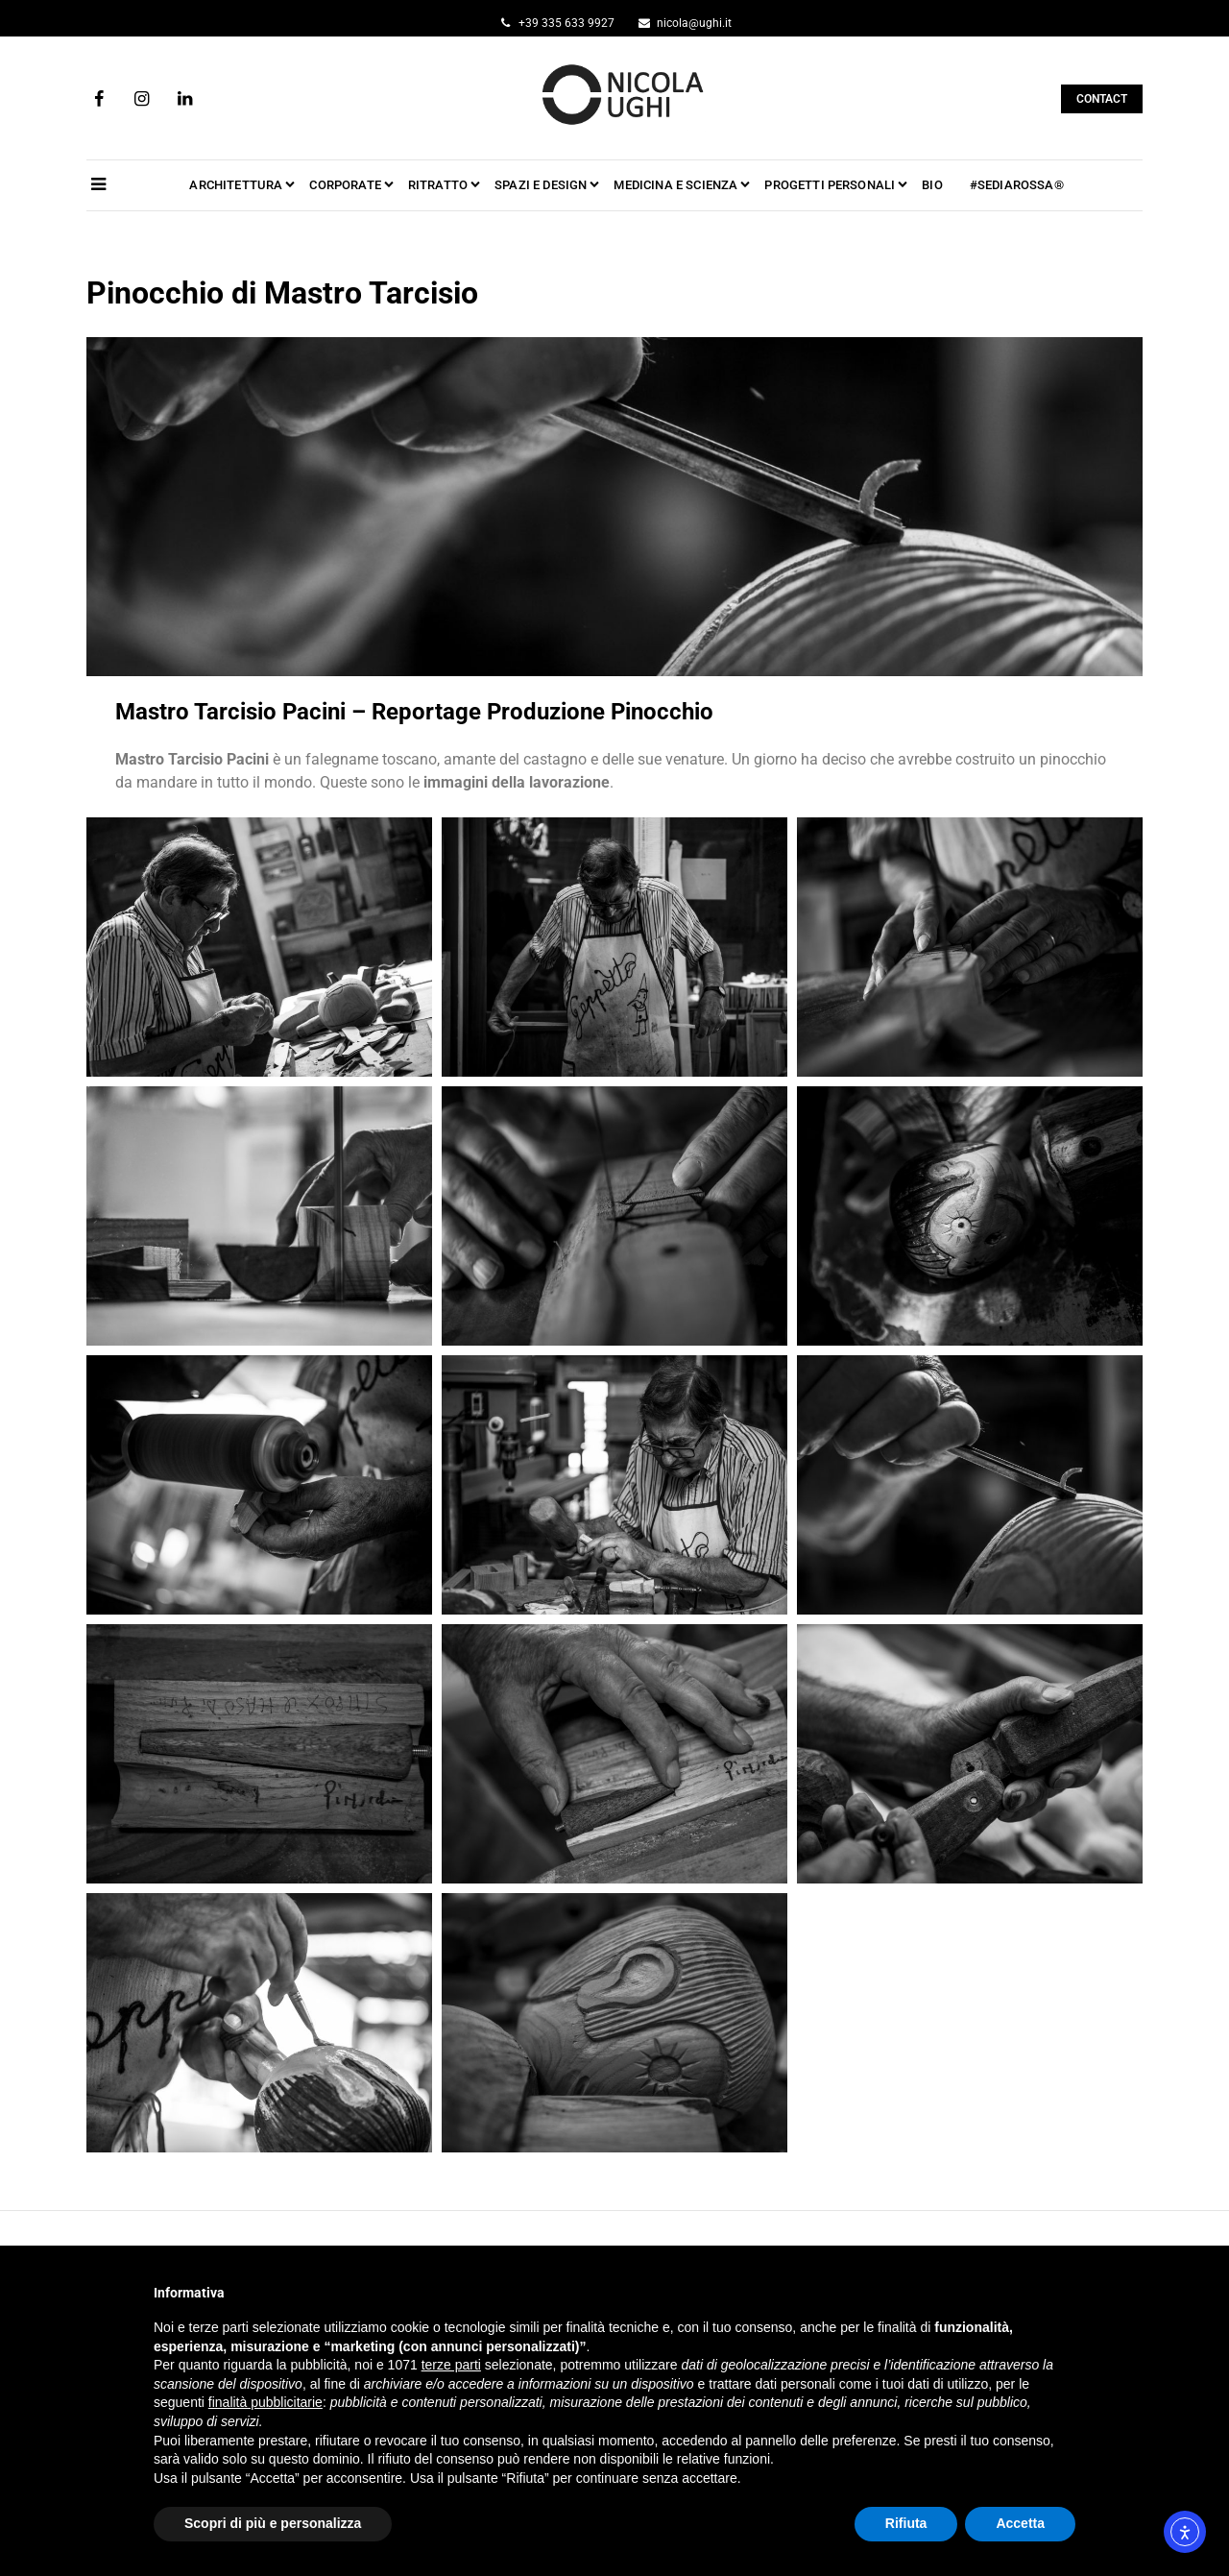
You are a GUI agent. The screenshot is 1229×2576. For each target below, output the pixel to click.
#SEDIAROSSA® (1017, 185)
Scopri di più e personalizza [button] (272, 2523)
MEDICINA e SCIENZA (675, 185)
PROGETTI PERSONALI (829, 185)
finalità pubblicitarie (265, 2402)
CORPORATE (344, 185)
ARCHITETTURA (235, 185)
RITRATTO (438, 185)
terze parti (451, 2364)
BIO (932, 185)
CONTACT (1101, 99)
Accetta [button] (1020, 2523)
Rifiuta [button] (906, 2523)
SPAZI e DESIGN (540, 185)
